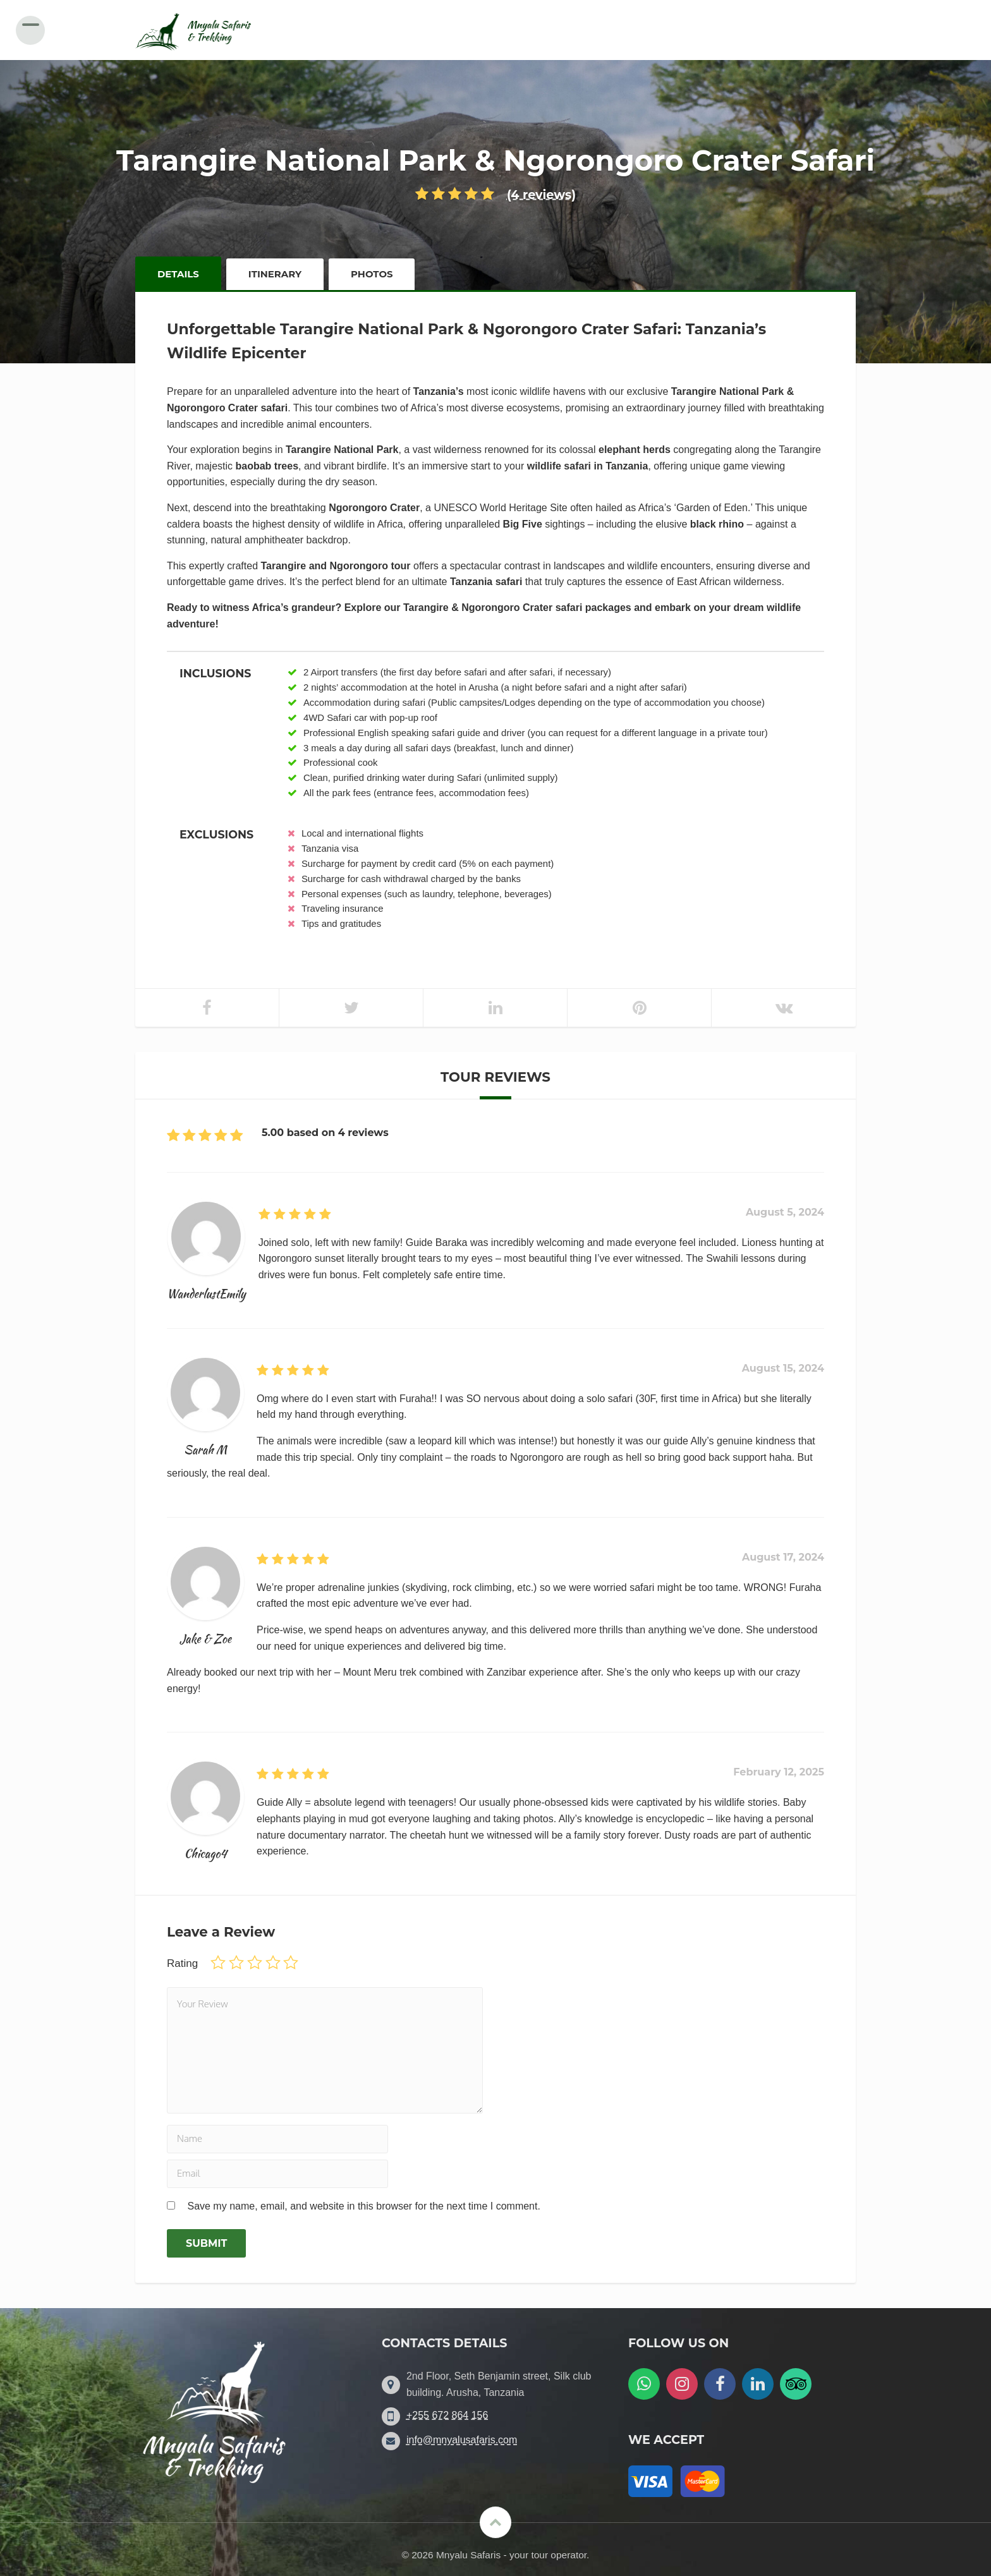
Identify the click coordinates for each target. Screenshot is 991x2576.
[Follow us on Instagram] (682, 2384)
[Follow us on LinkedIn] (758, 2384)
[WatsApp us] (644, 2384)
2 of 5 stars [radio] (236, 1962)
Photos (371, 274)
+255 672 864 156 (447, 2415)
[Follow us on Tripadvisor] (796, 2384)
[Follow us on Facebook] (720, 2384)
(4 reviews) (495, 194)
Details (178, 274)
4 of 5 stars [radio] (273, 1962)
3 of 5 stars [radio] (254, 1962)
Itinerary (274, 274)
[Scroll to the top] (495, 2522)
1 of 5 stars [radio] (218, 1962)
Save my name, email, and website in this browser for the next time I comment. (363, 2206)
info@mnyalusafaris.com (461, 2439)
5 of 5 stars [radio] (290, 1962)
